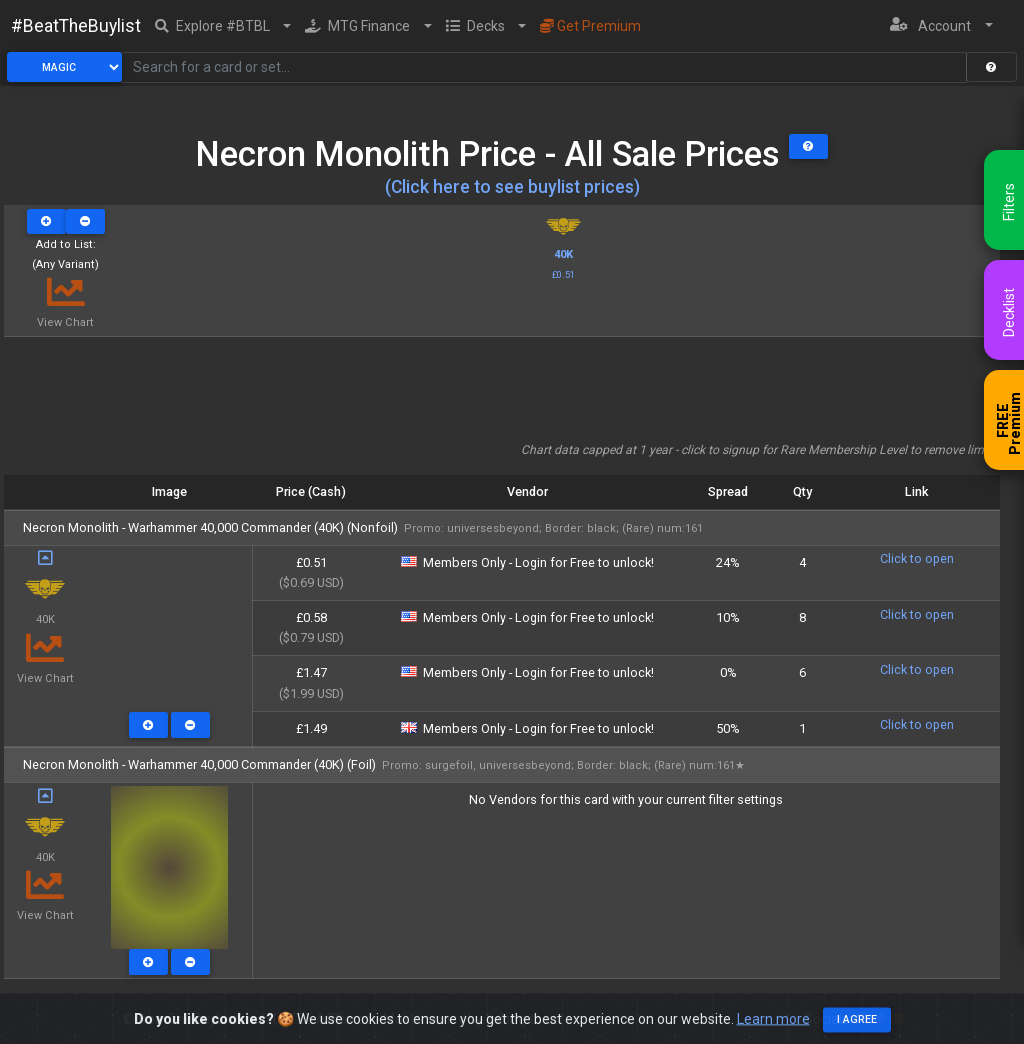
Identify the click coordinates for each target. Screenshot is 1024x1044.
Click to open (917, 558)
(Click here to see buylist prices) (512, 187)
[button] (223, 26)
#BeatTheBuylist (76, 26)
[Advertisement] (502, 396)
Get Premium (590, 26)
